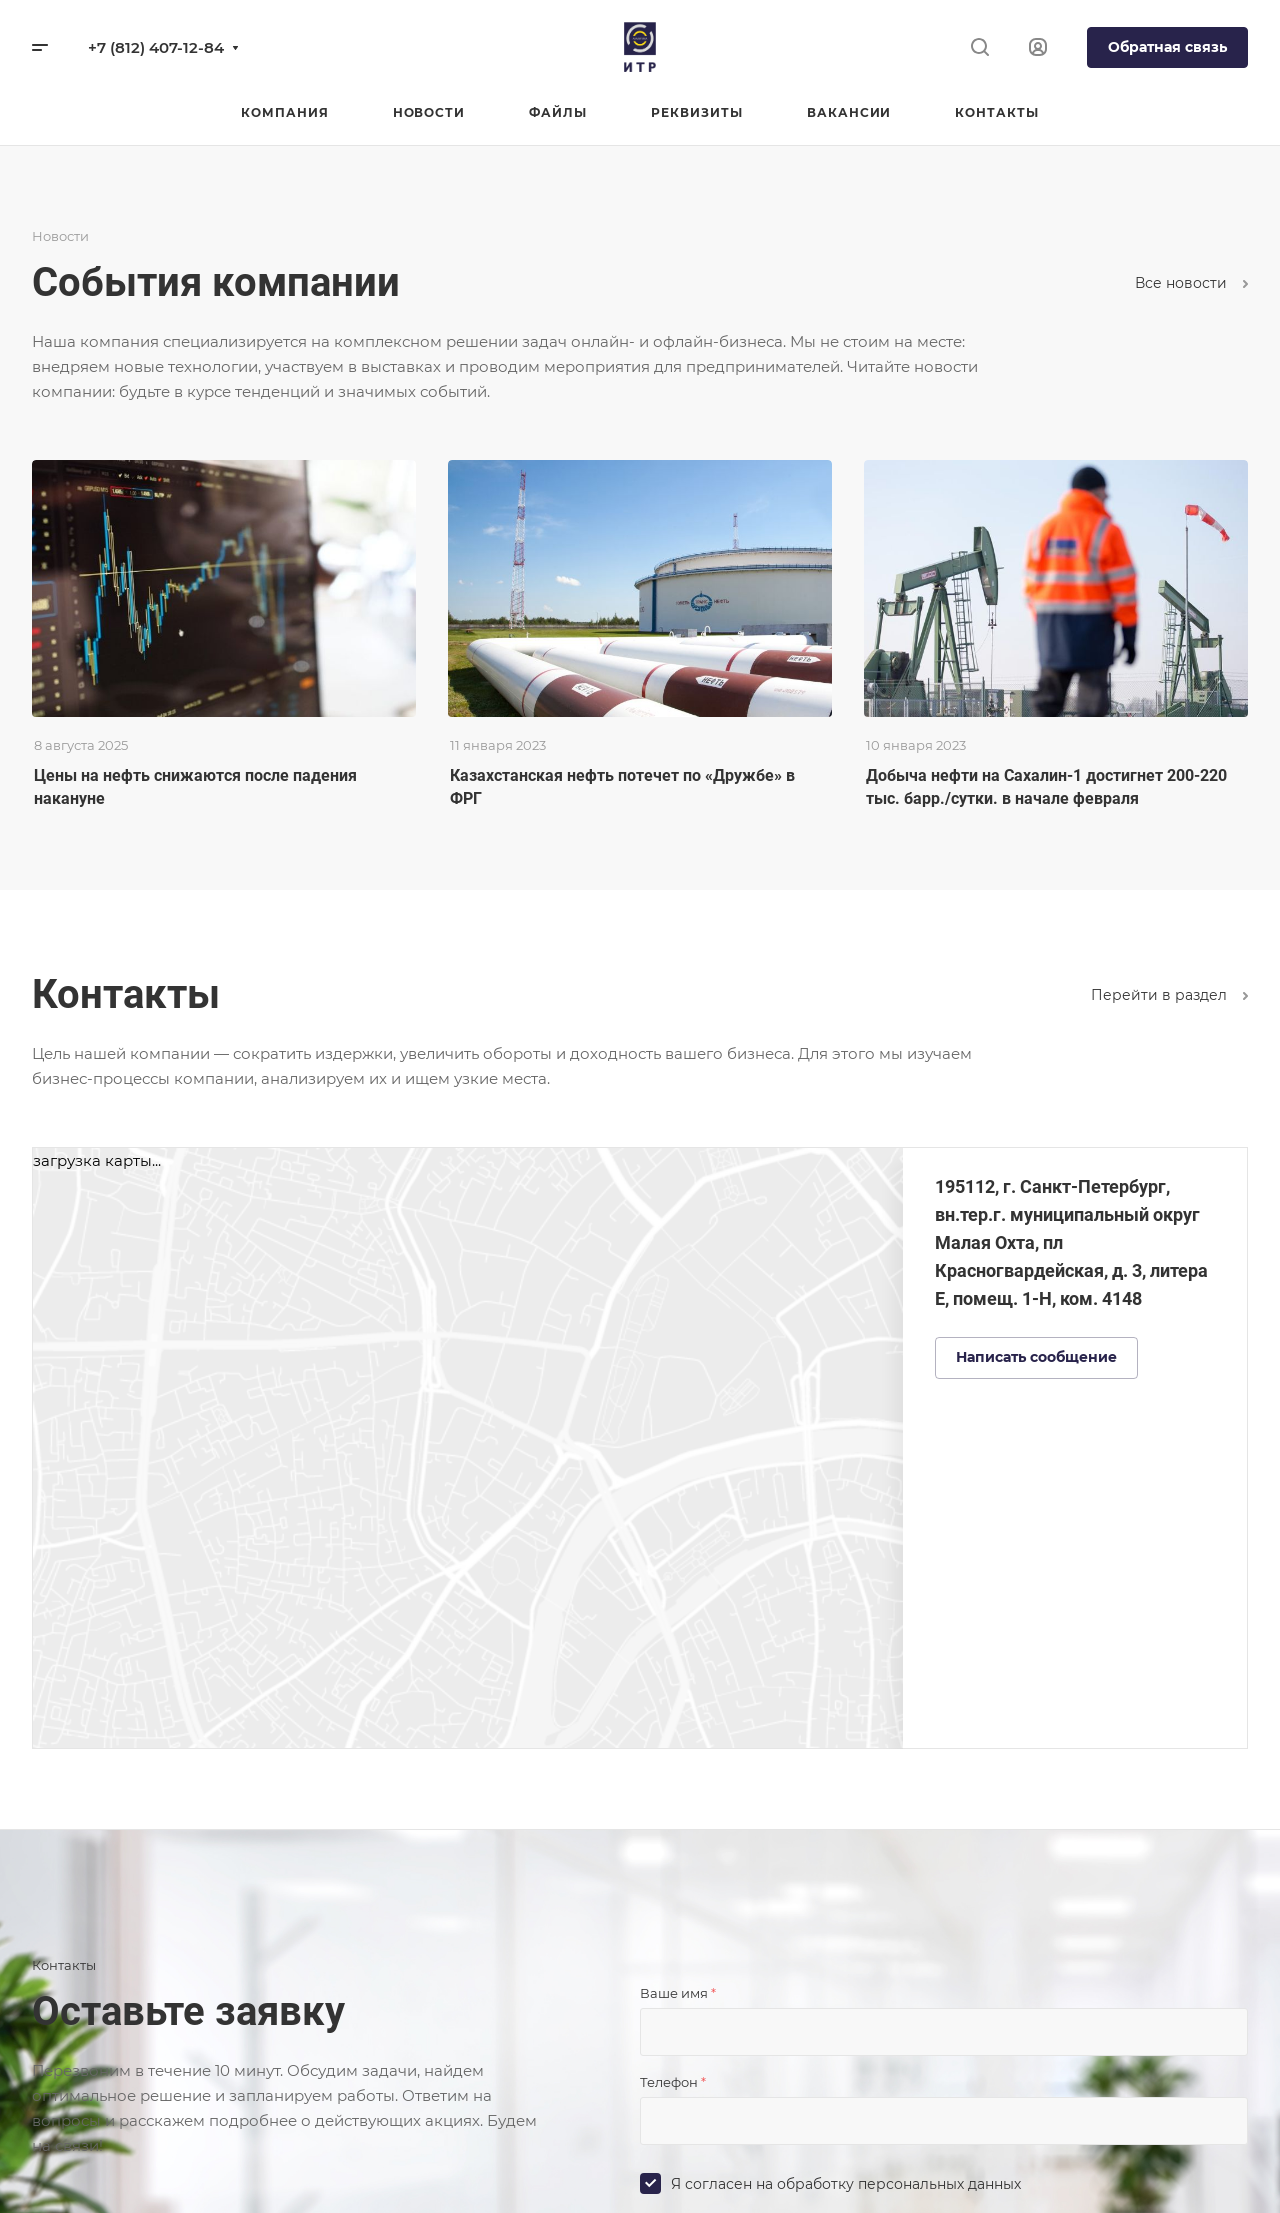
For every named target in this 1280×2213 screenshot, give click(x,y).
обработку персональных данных (899, 2184)
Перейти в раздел (1169, 995)
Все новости (1191, 283)
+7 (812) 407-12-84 (156, 47)
